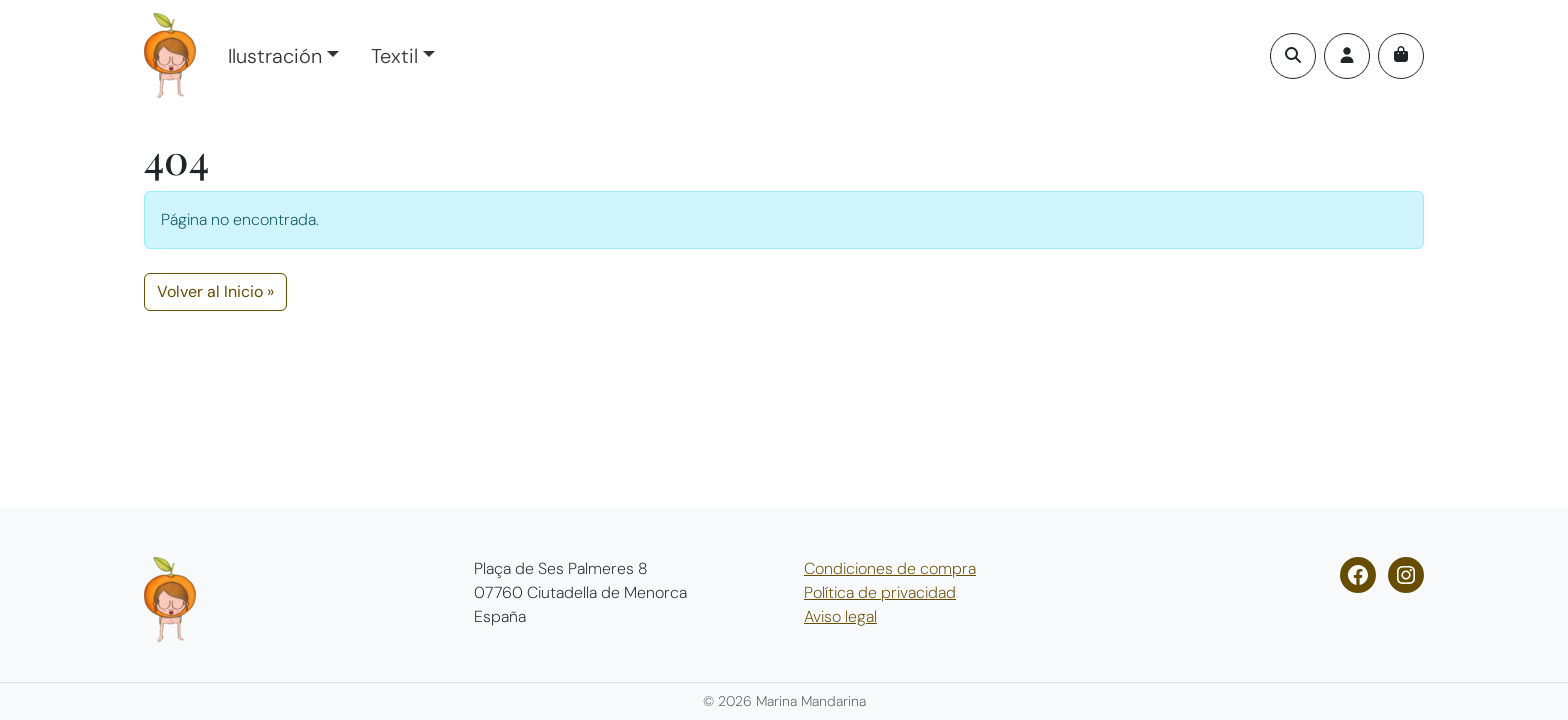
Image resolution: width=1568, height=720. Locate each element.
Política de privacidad (880, 592)
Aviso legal (840, 616)
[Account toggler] (1347, 56)
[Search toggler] (1293, 56)
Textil (394, 56)
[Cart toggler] (1401, 56)
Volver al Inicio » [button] (215, 291)
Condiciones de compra (890, 568)
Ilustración (275, 56)
